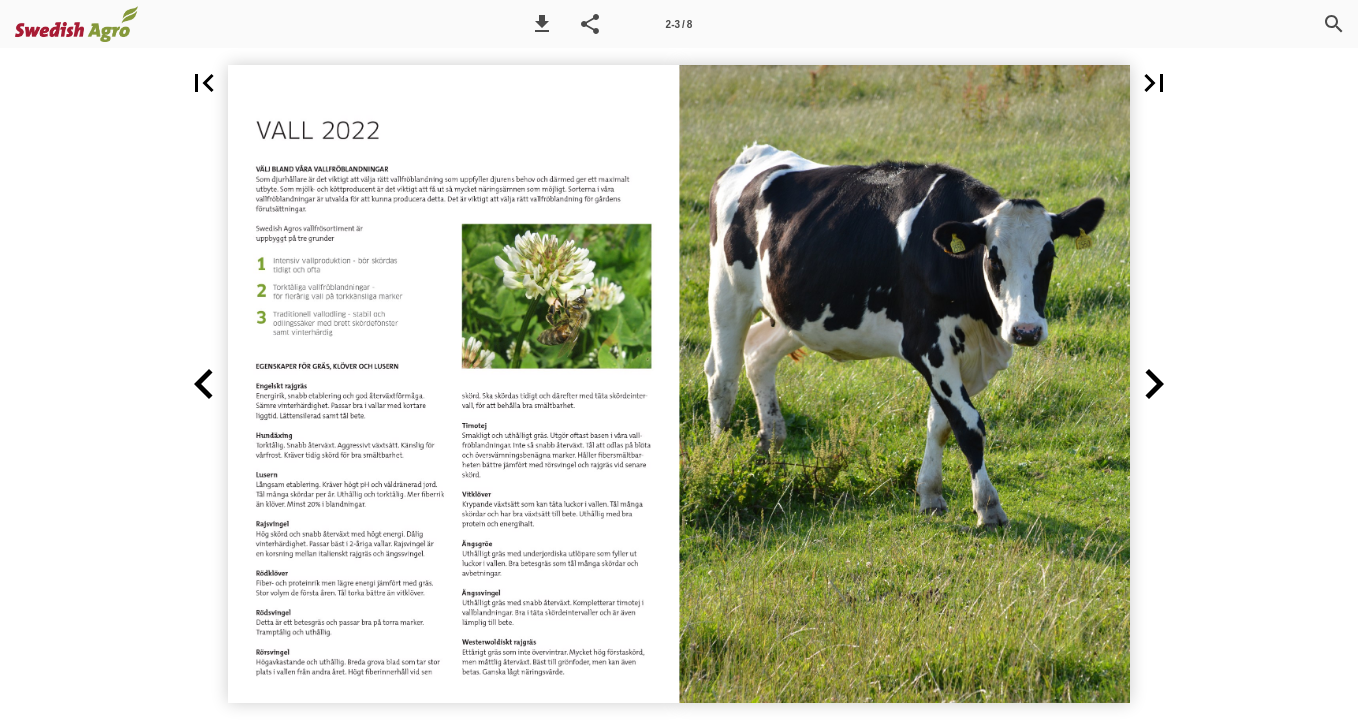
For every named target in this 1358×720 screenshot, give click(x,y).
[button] (542, 24)
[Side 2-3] (679, 24)
